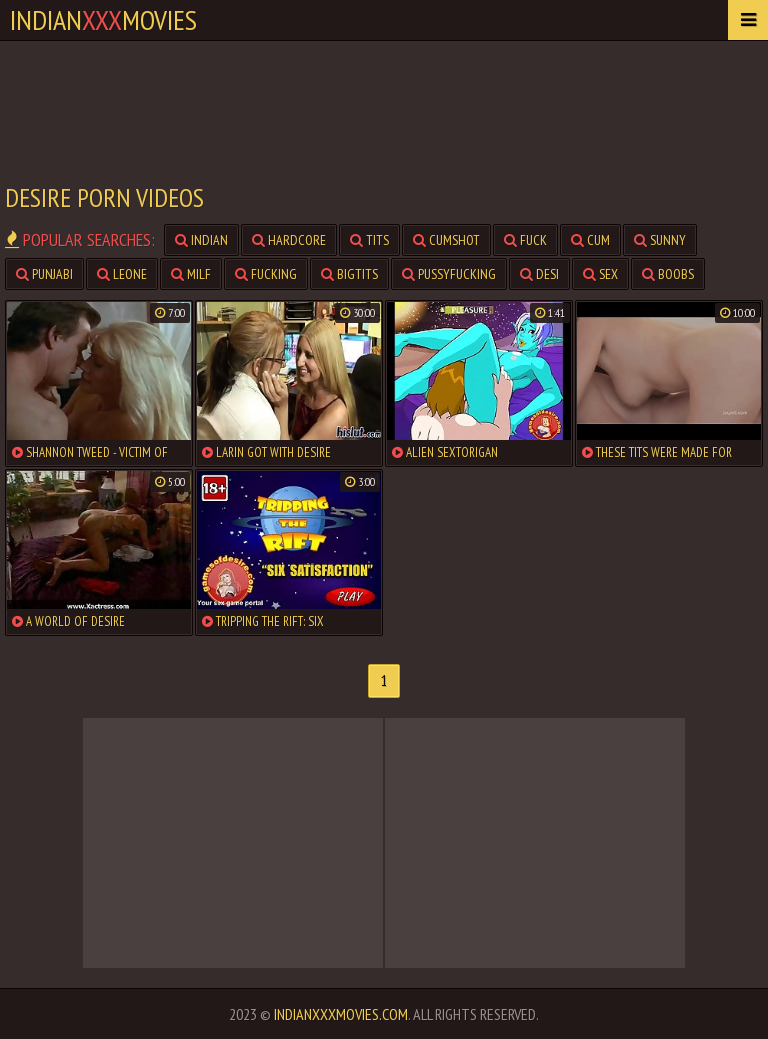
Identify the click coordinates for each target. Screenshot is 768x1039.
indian (201, 240)
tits (369, 240)
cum (590, 240)
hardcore (289, 240)
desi (539, 274)
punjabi (44, 274)
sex (600, 274)
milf (191, 274)
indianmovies (103, 19)
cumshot (446, 240)
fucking (266, 274)
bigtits (349, 274)
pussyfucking (449, 274)
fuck (525, 240)
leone (122, 274)
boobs (668, 274)
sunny (660, 240)
